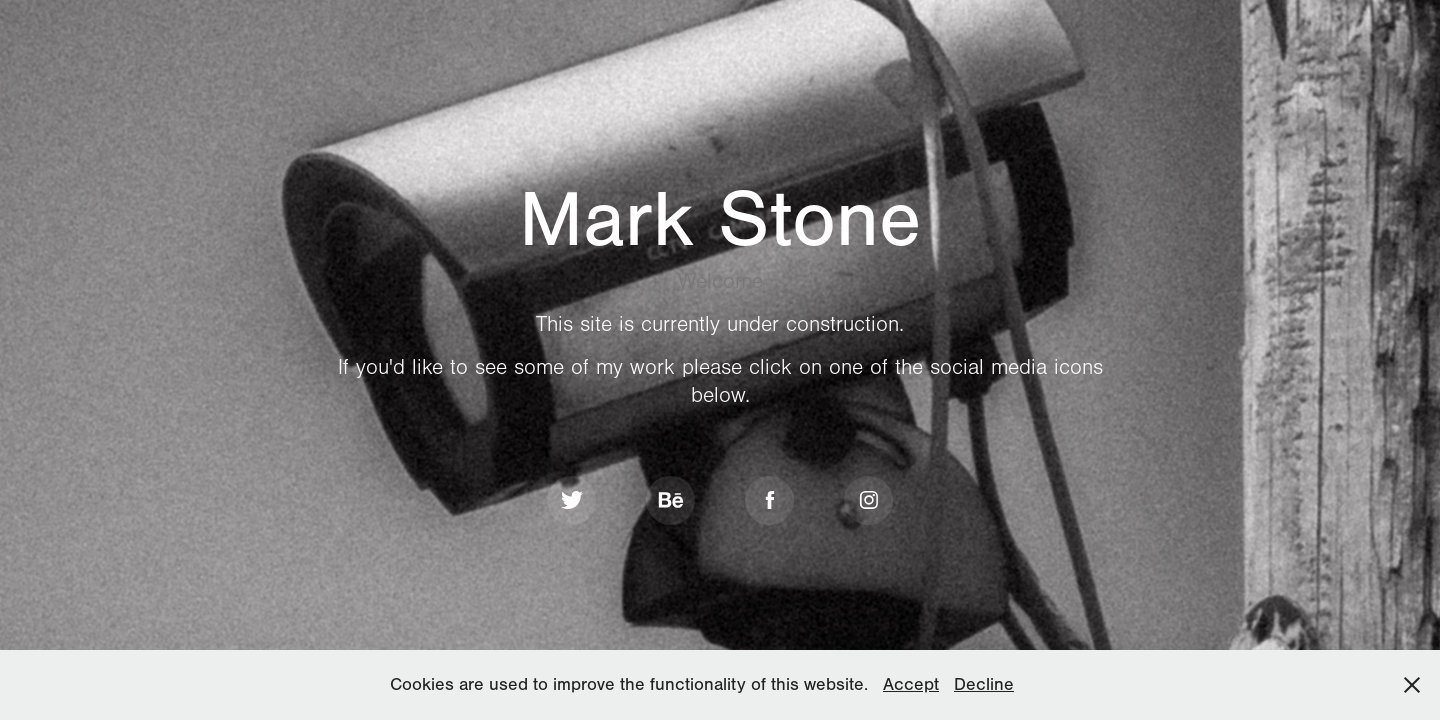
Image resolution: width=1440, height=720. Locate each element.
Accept (911, 684)
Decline (984, 684)
